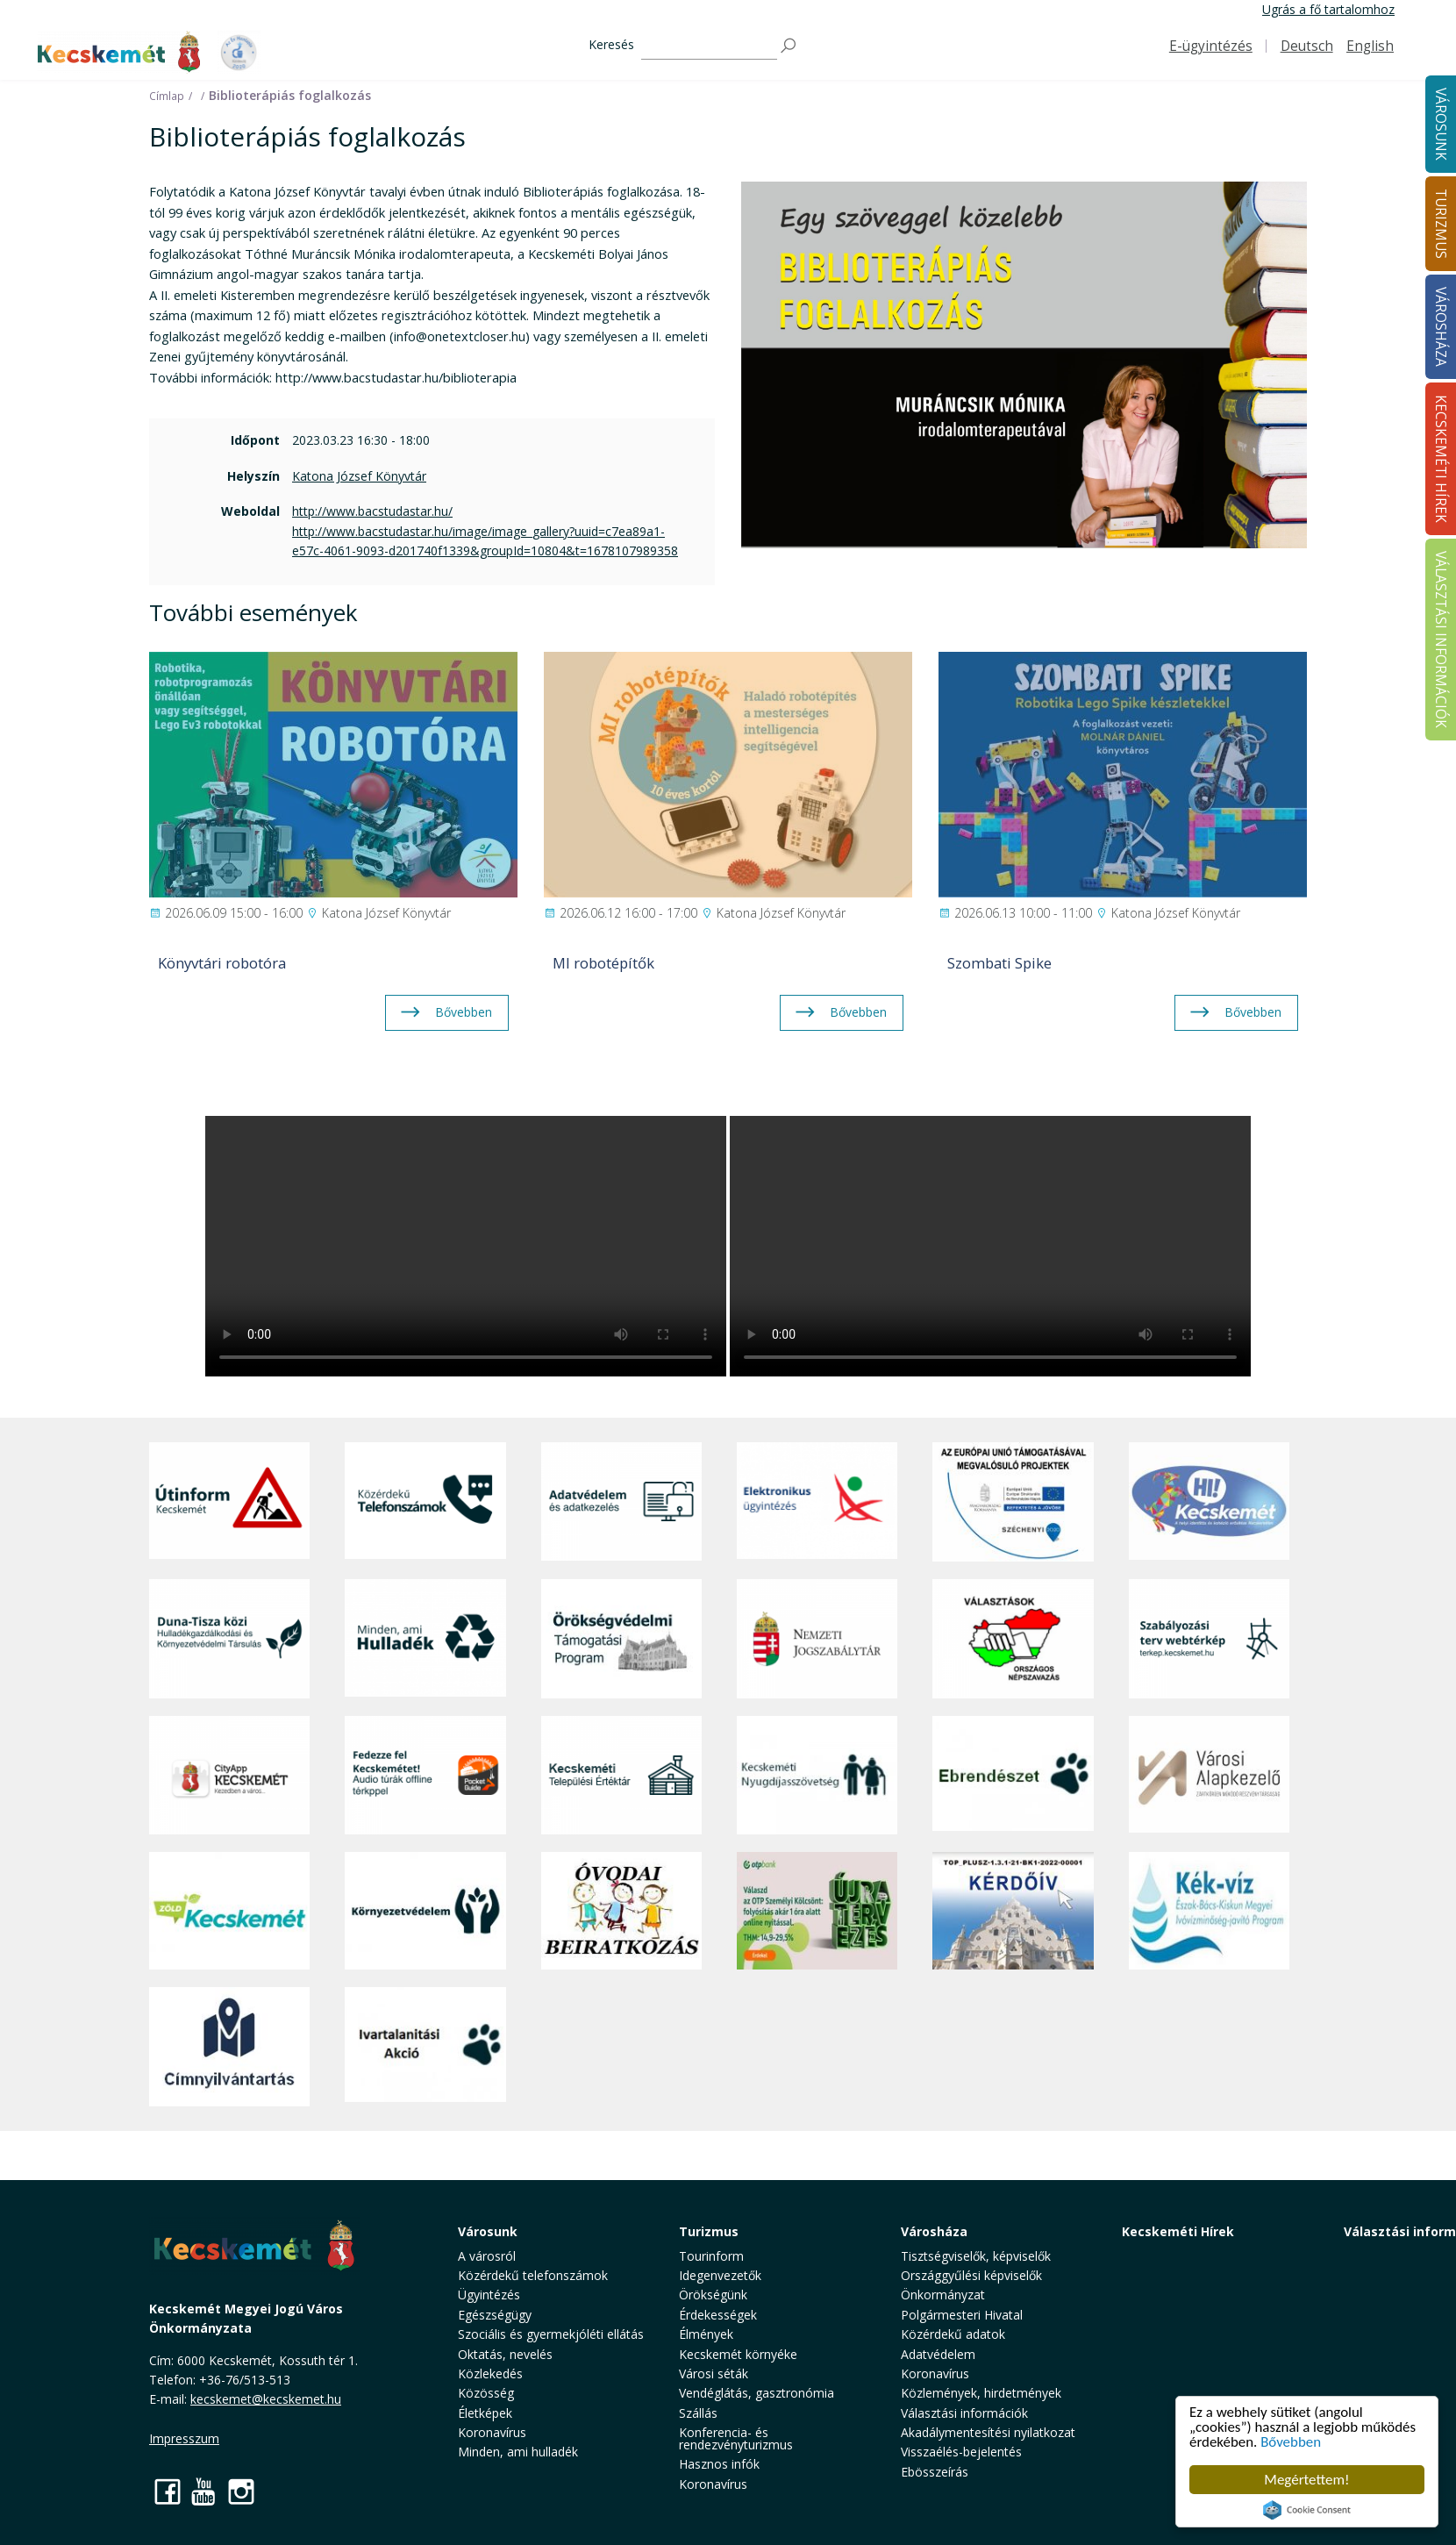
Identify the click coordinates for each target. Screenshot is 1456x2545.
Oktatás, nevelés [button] (505, 2354)
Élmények (706, 2334)
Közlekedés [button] (490, 2373)
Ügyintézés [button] (489, 2294)
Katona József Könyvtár (359, 476)
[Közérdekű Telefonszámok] (425, 1502)
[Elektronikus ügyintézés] (817, 1502)
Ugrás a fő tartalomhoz (1328, 9)
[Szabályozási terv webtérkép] (1209, 1638)
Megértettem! (1306, 2479)
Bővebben (1291, 2443)
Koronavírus (492, 2432)
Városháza (934, 2231)
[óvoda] (621, 1911)
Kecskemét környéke (738, 2354)
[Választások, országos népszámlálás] (1012, 1638)
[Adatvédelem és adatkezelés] (621, 1502)
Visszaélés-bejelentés (961, 2451)
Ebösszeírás (934, 2471)
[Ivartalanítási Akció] (425, 2046)
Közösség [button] (486, 2392)
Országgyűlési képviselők (971, 2275)
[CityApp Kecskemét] (229, 1775)
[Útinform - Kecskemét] (229, 1502)
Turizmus (709, 2231)
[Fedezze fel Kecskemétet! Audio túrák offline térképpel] (425, 1775)
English (1370, 46)
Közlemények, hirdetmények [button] (981, 2392)
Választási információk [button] (964, 2413)
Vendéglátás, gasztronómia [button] (756, 2392)
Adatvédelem (938, 2354)
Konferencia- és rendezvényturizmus (736, 2438)
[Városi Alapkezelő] (1209, 1775)
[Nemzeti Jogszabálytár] (817, 1638)
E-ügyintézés (1211, 46)
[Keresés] (709, 46)
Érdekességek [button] (718, 2314)
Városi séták (713, 2373)
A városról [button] (487, 2256)
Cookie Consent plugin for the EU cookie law (1307, 2510)
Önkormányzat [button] (943, 2294)
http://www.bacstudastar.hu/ (372, 511)
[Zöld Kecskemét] (229, 1911)
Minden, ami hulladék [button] (518, 2451)
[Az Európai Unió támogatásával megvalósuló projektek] (1012, 1502)
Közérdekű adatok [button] (953, 2334)
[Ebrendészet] (1012, 1775)
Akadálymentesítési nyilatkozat (988, 2432)
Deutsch (1307, 46)
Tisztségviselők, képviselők (976, 2256)
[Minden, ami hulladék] (425, 1638)
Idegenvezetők (720, 2275)
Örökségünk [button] (713, 2294)
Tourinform (711, 2256)
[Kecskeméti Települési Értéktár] (621, 1775)
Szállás (698, 2413)
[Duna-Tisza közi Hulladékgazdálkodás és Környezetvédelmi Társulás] (229, 1638)
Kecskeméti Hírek (1178, 2231)
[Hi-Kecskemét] (1209, 1502)
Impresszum (184, 2438)
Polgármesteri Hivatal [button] (962, 2314)
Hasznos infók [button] (719, 2464)
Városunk (487, 2231)
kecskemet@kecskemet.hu (265, 2399)
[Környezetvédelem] (425, 1911)
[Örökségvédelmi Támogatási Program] (621, 1638)
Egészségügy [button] (495, 2314)
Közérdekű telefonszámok (533, 2275)
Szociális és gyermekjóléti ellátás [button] (551, 2334)
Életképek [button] (485, 2413)
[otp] (817, 1911)
